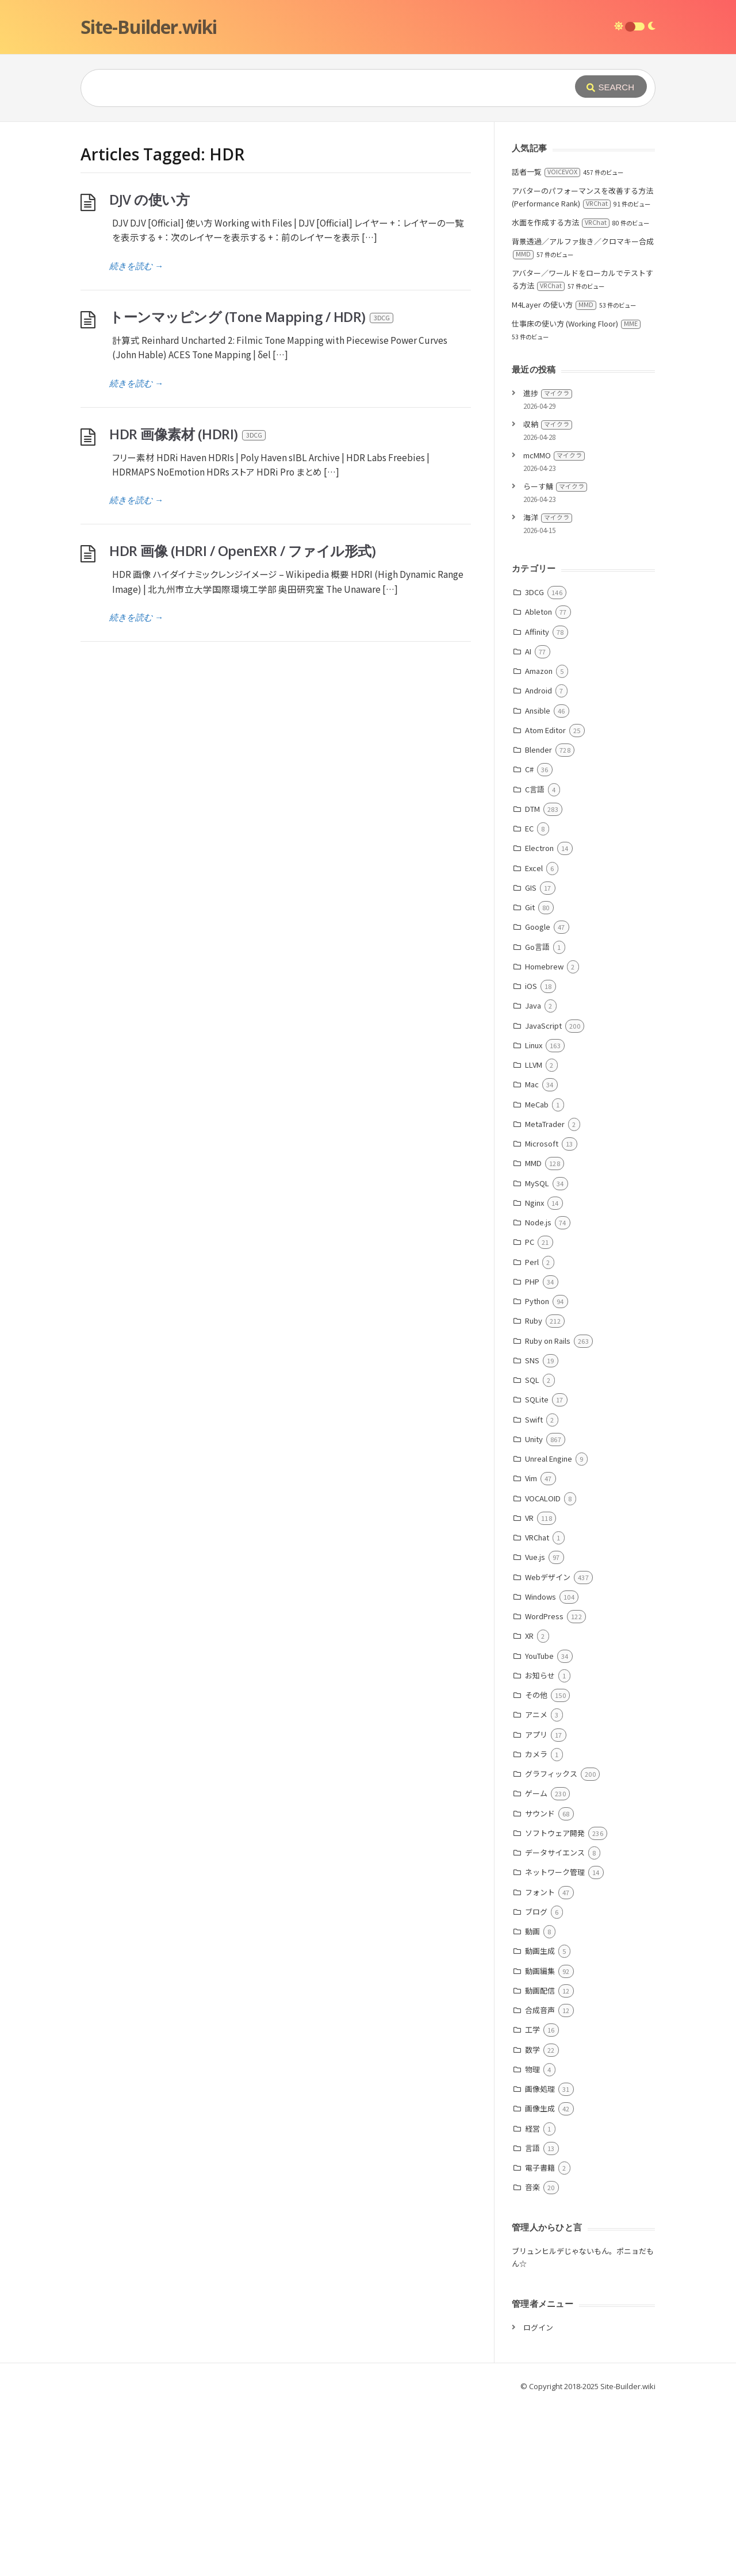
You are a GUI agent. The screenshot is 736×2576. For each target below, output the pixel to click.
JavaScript (543, 1198)
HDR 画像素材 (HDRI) (188, 606)
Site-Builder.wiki (148, 26)
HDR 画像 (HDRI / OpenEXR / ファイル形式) (242, 723)
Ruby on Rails (547, 1513)
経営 (532, 2300)
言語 (532, 2320)
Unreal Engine (548, 1631)
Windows (540, 1769)
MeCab (537, 1276)
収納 (547, 596)
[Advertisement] (368, 208)
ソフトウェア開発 (555, 2005)
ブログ (536, 2084)
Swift (534, 1591)
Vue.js (535, 1729)
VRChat (537, 1709)
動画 (532, 2103)
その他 (536, 1867)
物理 (532, 2241)
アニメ (536, 1886)
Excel (534, 1040)
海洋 (547, 689)
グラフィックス (551, 1946)
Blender (538, 922)
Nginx (534, 1375)
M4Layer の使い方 (554, 476)
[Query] (310, 88)
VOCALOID (543, 1670)
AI (528, 823)
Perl (532, 1434)
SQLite (537, 1571)
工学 (532, 2201)
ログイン (538, 2499)
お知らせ (540, 1847)
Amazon (539, 843)
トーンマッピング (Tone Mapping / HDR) (251, 489)
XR (529, 1808)
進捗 (547, 565)
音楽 (532, 2359)
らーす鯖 (555, 658)
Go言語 (537, 1119)
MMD (533, 1335)
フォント (540, 2064)
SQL (532, 1552)
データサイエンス (555, 2024)
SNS (532, 1532)
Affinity (537, 804)
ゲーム (536, 1965)
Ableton (538, 784)
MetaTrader (545, 1296)
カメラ (536, 1926)
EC (529, 1000)
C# (529, 941)
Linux (533, 1217)
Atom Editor (545, 902)
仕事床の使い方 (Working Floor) (576, 495)
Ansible (537, 882)
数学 (532, 2222)
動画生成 (540, 2123)
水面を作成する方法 (561, 394)
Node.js (538, 1394)
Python (537, 1473)
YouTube (539, 1828)
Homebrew (544, 1138)
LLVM (533, 1237)
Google (537, 1099)
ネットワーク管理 (555, 2044)
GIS (530, 1060)
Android (538, 862)
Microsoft (541, 1315)
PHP (532, 1453)
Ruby (533, 1493)
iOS (531, 1158)
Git (530, 1079)
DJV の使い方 (149, 371)
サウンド (540, 1985)
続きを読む (136, 438)
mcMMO (554, 627)
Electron (539, 1020)
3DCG (534, 764)
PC (529, 1414)
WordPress (544, 1788)
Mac (532, 1256)
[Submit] (611, 86)
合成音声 (540, 2182)
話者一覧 (546, 344)
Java (533, 1177)
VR (529, 1690)
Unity (534, 1611)
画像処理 (540, 2261)
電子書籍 (540, 2339)
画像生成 (540, 2280)
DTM (532, 981)
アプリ (536, 1907)
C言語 (535, 961)
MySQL (537, 1355)
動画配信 (540, 2162)
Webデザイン (547, 1749)
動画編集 (540, 2143)
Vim (531, 1650)
